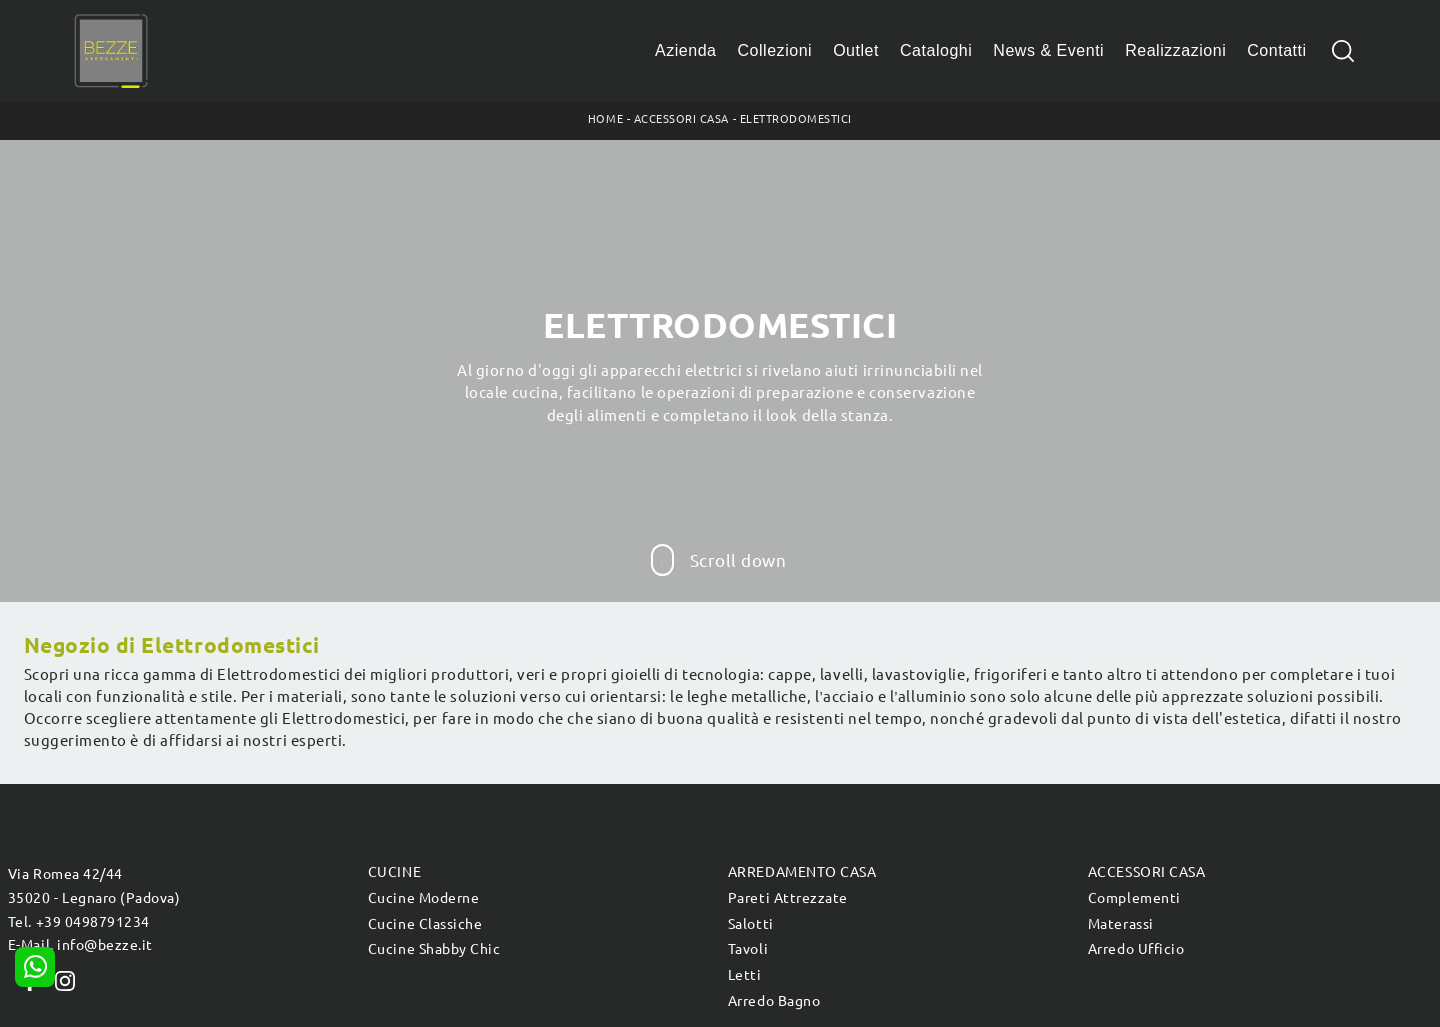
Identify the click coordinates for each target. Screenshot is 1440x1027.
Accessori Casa (681, 119)
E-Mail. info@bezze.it (80, 945)
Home (605, 119)
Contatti (1276, 50)
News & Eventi (1048, 50)
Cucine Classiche (425, 924)
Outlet (856, 50)
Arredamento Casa (802, 872)
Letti (745, 975)
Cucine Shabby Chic (434, 949)
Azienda (686, 50)
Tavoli (748, 949)
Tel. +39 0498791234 (79, 922)
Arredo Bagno (774, 1001)
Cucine (394, 872)
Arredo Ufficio (1136, 949)
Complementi (1134, 898)
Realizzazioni (1175, 50)
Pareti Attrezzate (788, 898)
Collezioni (775, 50)
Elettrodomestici (796, 119)
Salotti (751, 924)
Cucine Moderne (423, 898)
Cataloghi (936, 50)
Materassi (1121, 924)
